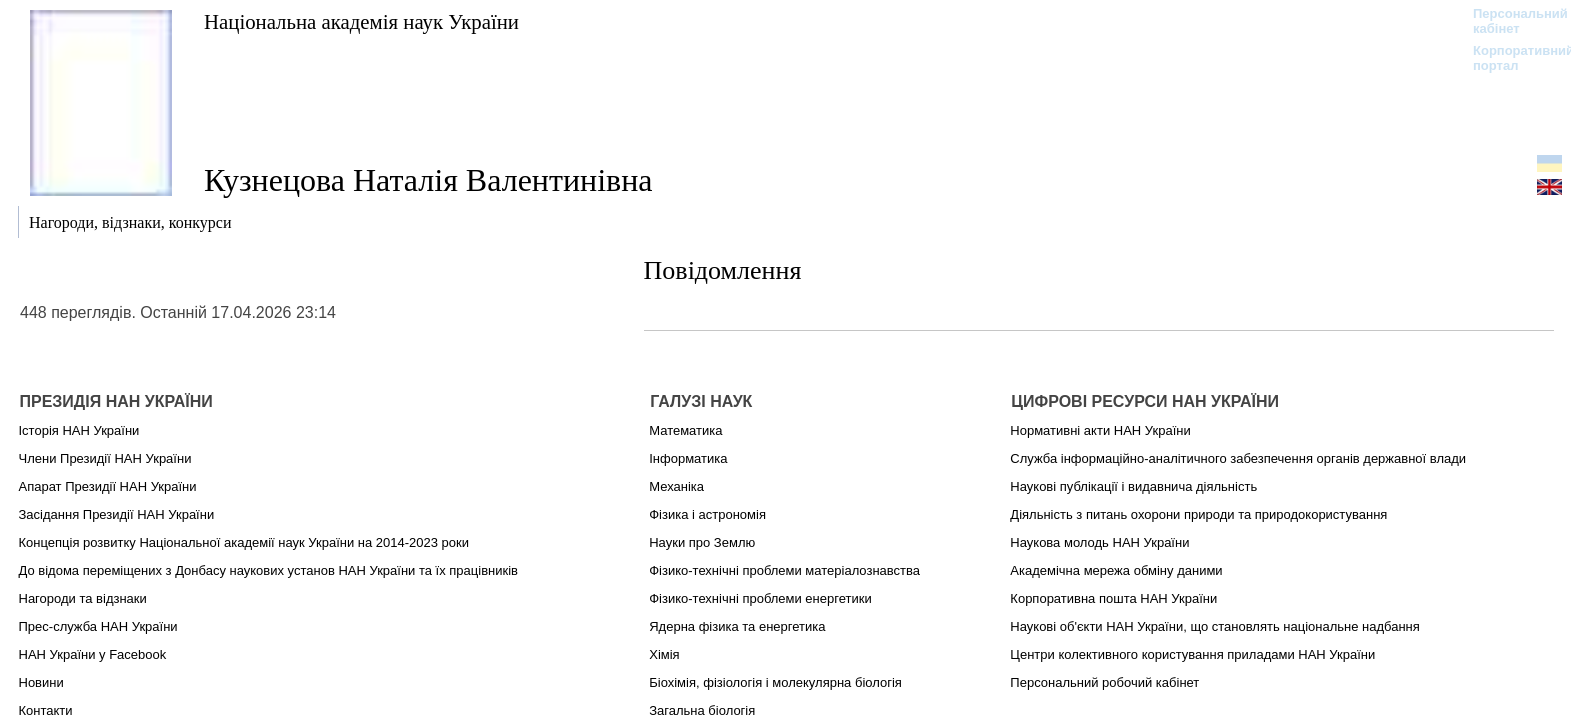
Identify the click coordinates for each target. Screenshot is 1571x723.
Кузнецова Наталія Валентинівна (428, 180)
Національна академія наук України (361, 21)
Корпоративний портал (1510, 58)
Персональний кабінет (1510, 21)
